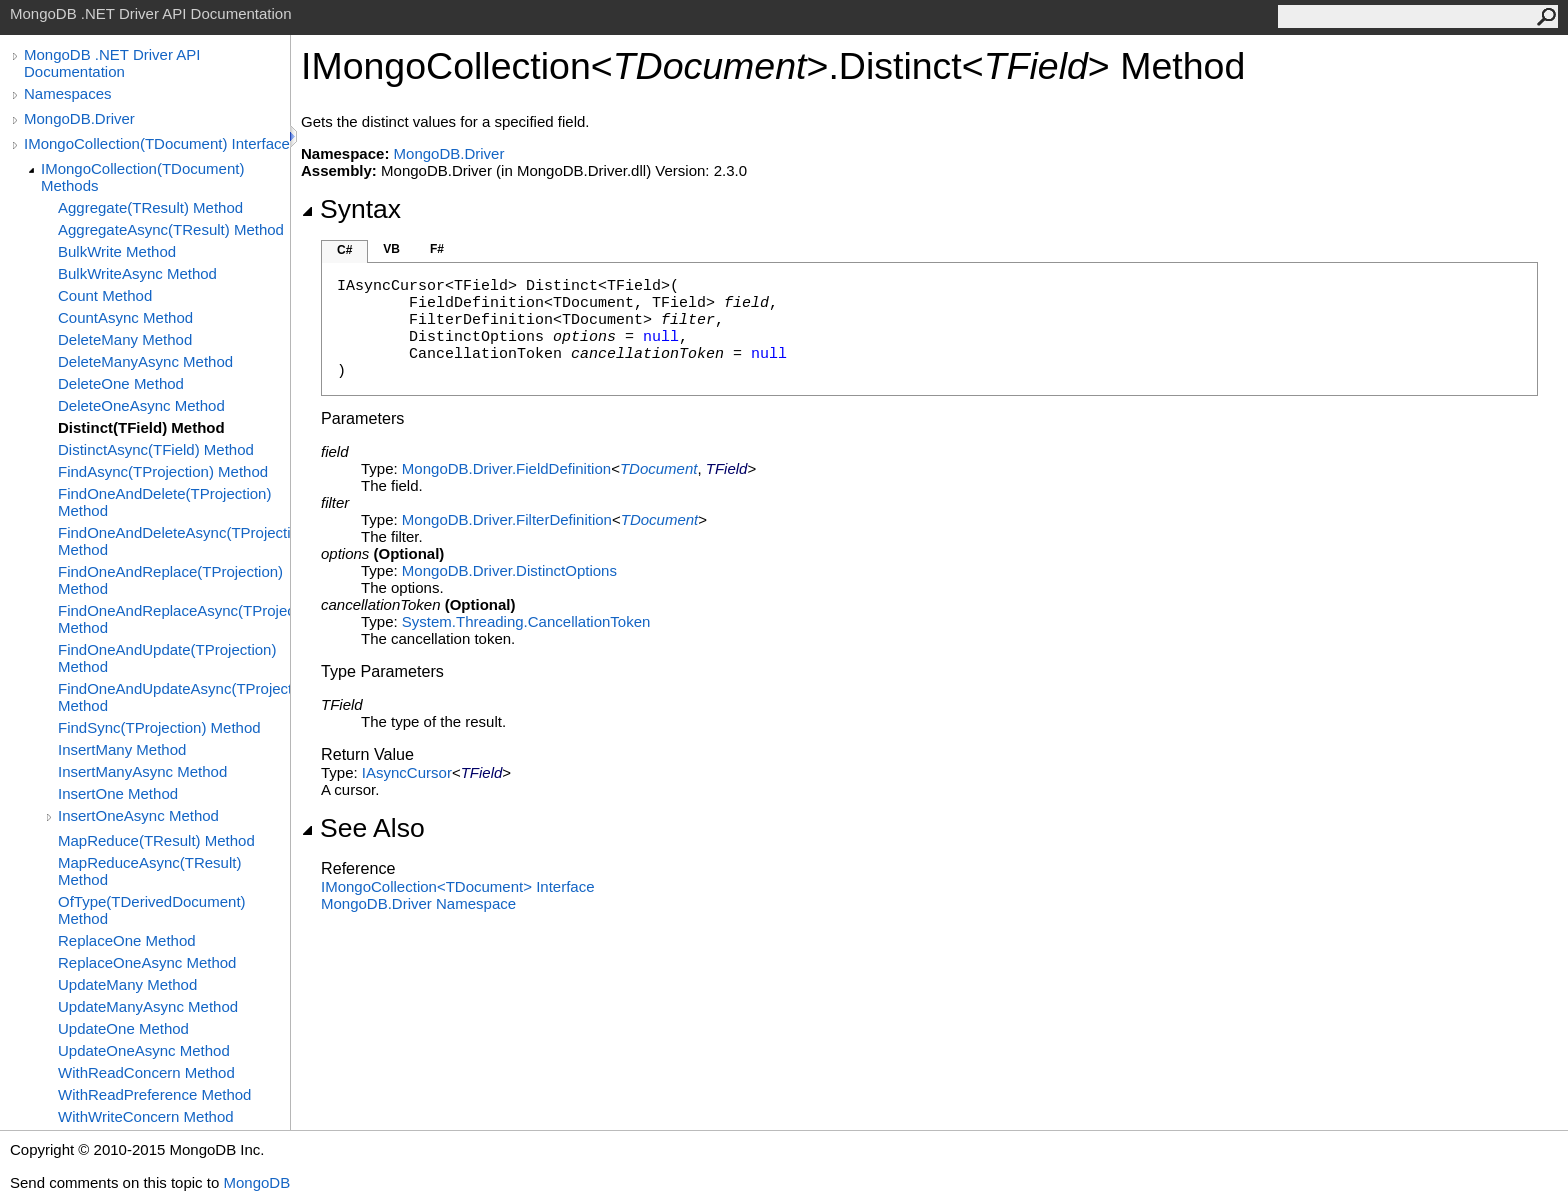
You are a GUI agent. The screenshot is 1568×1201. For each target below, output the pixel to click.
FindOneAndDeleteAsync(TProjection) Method (174, 541)
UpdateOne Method (123, 1028)
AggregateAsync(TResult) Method (171, 229)
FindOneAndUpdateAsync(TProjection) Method (174, 697)
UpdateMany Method (127, 984)
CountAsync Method (125, 317)
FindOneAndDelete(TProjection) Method (164, 502)
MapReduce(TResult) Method (156, 840)
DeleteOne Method (121, 383)
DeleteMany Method (125, 339)
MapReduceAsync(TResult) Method (149, 871)
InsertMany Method (122, 749)
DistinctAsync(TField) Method (156, 449)
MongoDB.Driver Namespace (418, 903)
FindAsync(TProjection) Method (163, 471)
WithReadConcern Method (146, 1072)
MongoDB (256, 1182)
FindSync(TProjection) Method (159, 727)
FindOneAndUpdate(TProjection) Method (167, 658)
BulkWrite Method (117, 251)
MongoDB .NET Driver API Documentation (112, 63)
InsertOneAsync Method (138, 815)
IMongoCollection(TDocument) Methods (142, 177)
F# (437, 249)
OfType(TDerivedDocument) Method (152, 910)
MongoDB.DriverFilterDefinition (507, 519)
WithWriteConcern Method (146, 1116)
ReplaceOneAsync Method (147, 962)
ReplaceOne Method (127, 940)
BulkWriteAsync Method (137, 273)
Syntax (351, 209)
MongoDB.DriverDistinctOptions (509, 570)
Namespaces (68, 93)
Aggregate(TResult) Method (150, 207)
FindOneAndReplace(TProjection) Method (170, 580)
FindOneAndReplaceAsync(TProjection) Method (174, 619)
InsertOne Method (118, 793)
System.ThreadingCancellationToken (526, 621)
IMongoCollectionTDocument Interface (458, 886)
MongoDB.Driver (79, 118)
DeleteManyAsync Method (145, 361)
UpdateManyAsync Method (148, 1006)
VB (391, 249)
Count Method (105, 295)
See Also (363, 828)
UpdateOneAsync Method (144, 1050)
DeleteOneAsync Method (141, 405)
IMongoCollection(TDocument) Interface (157, 143)
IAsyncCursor (407, 772)
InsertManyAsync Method (142, 771)
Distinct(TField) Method (141, 427)
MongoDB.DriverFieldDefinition (506, 468)
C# (344, 250)
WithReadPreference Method (154, 1094)
